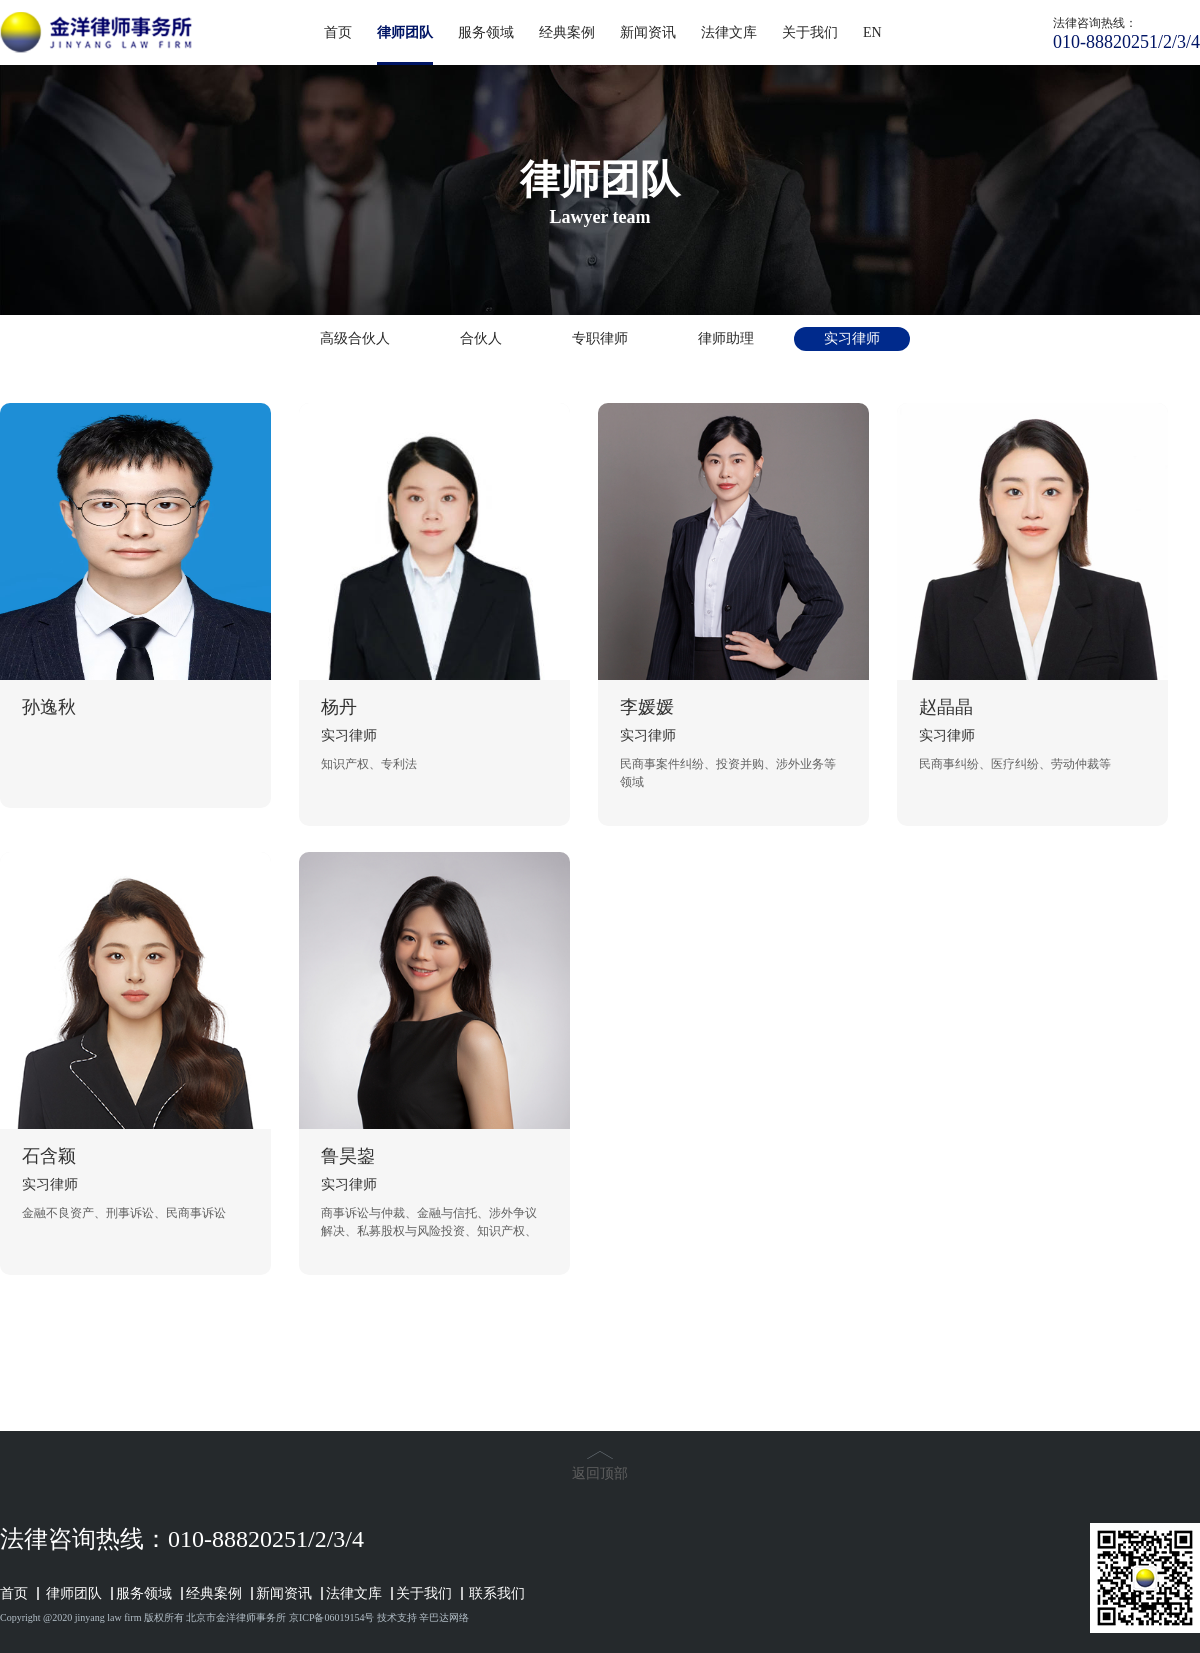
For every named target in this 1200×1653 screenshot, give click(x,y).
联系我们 (497, 1593)
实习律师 (852, 338)
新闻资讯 (648, 32)
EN (872, 32)
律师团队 (405, 45)
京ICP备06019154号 (332, 1617)
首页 (338, 32)
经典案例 (567, 32)
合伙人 (481, 338)
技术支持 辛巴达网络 (423, 1617)
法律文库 (729, 32)
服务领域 (486, 32)
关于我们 (810, 32)
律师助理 (726, 338)
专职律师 (600, 338)
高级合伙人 (355, 338)
